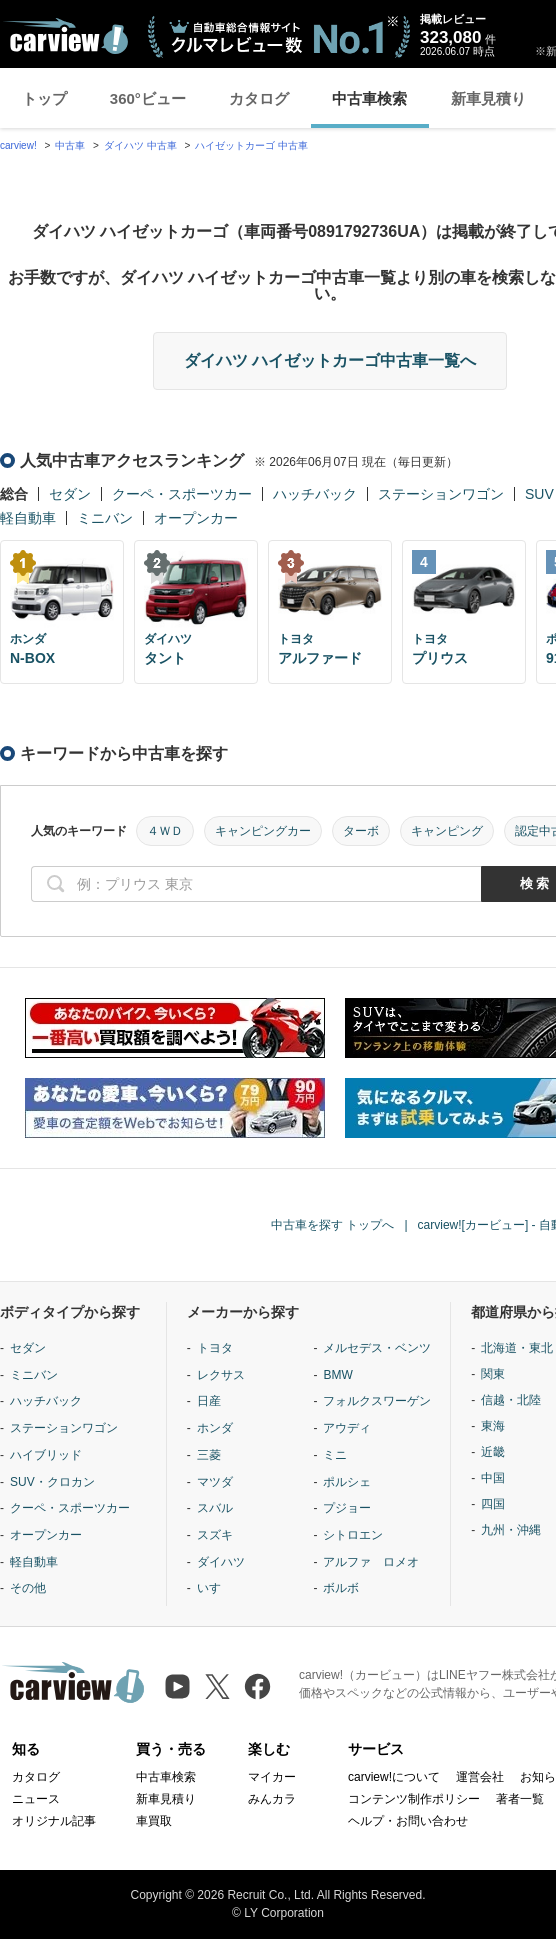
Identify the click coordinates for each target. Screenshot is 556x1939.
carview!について (394, 1777)
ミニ (335, 1455)
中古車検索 (369, 98)
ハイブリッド (46, 1455)
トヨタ (215, 1348)
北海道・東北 (517, 1348)
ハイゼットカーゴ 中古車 (251, 145)
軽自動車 (28, 518)
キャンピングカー (263, 831)
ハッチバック (315, 494)
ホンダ (215, 1428)
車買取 (154, 1821)
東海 (493, 1426)
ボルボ (341, 1588)
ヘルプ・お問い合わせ (408, 1821)
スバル (215, 1508)
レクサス (221, 1375)
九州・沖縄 (511, 1530)
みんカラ (272, 1799)
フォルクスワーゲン (377, 1401)
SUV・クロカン (52, 1482)
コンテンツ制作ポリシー (414, 1799)
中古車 (70, 145)
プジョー (347, 1508)
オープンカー (196, 518)
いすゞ (215, 1588)
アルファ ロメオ (371, 1562)
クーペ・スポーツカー (182, 494)
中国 (493, 1478)
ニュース (36, 1799)
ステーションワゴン (441, 494)
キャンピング (447, 831)
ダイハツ (221, 1562)
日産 (209, 1401)
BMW (337, 1375)
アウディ (347, 1428)
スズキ (215, 1535)
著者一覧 (520, 1799)
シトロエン (353, 1535)
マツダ (215, 1482)
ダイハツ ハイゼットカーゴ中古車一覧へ (330, 360)
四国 (493, 1504)
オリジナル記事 (54, 1821)
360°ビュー (148, 98)
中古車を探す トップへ (332, 1225)
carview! (18, 145)
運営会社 (480, 1777)
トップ (44, 98)
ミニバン (105, 518)
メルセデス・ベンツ (377, 1348)
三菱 (209, 1455)
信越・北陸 (511, 1400)
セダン (70, 494)
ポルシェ (347, 1482)
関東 (493, 1374)
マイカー (272, 1777)
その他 (28, 1588)
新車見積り (488, 98)
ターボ (361, 831)
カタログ (259, 98)
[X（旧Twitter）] (217, 1686)
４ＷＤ (165, 831)
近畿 (493, 1452)
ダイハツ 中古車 (140, 145)
